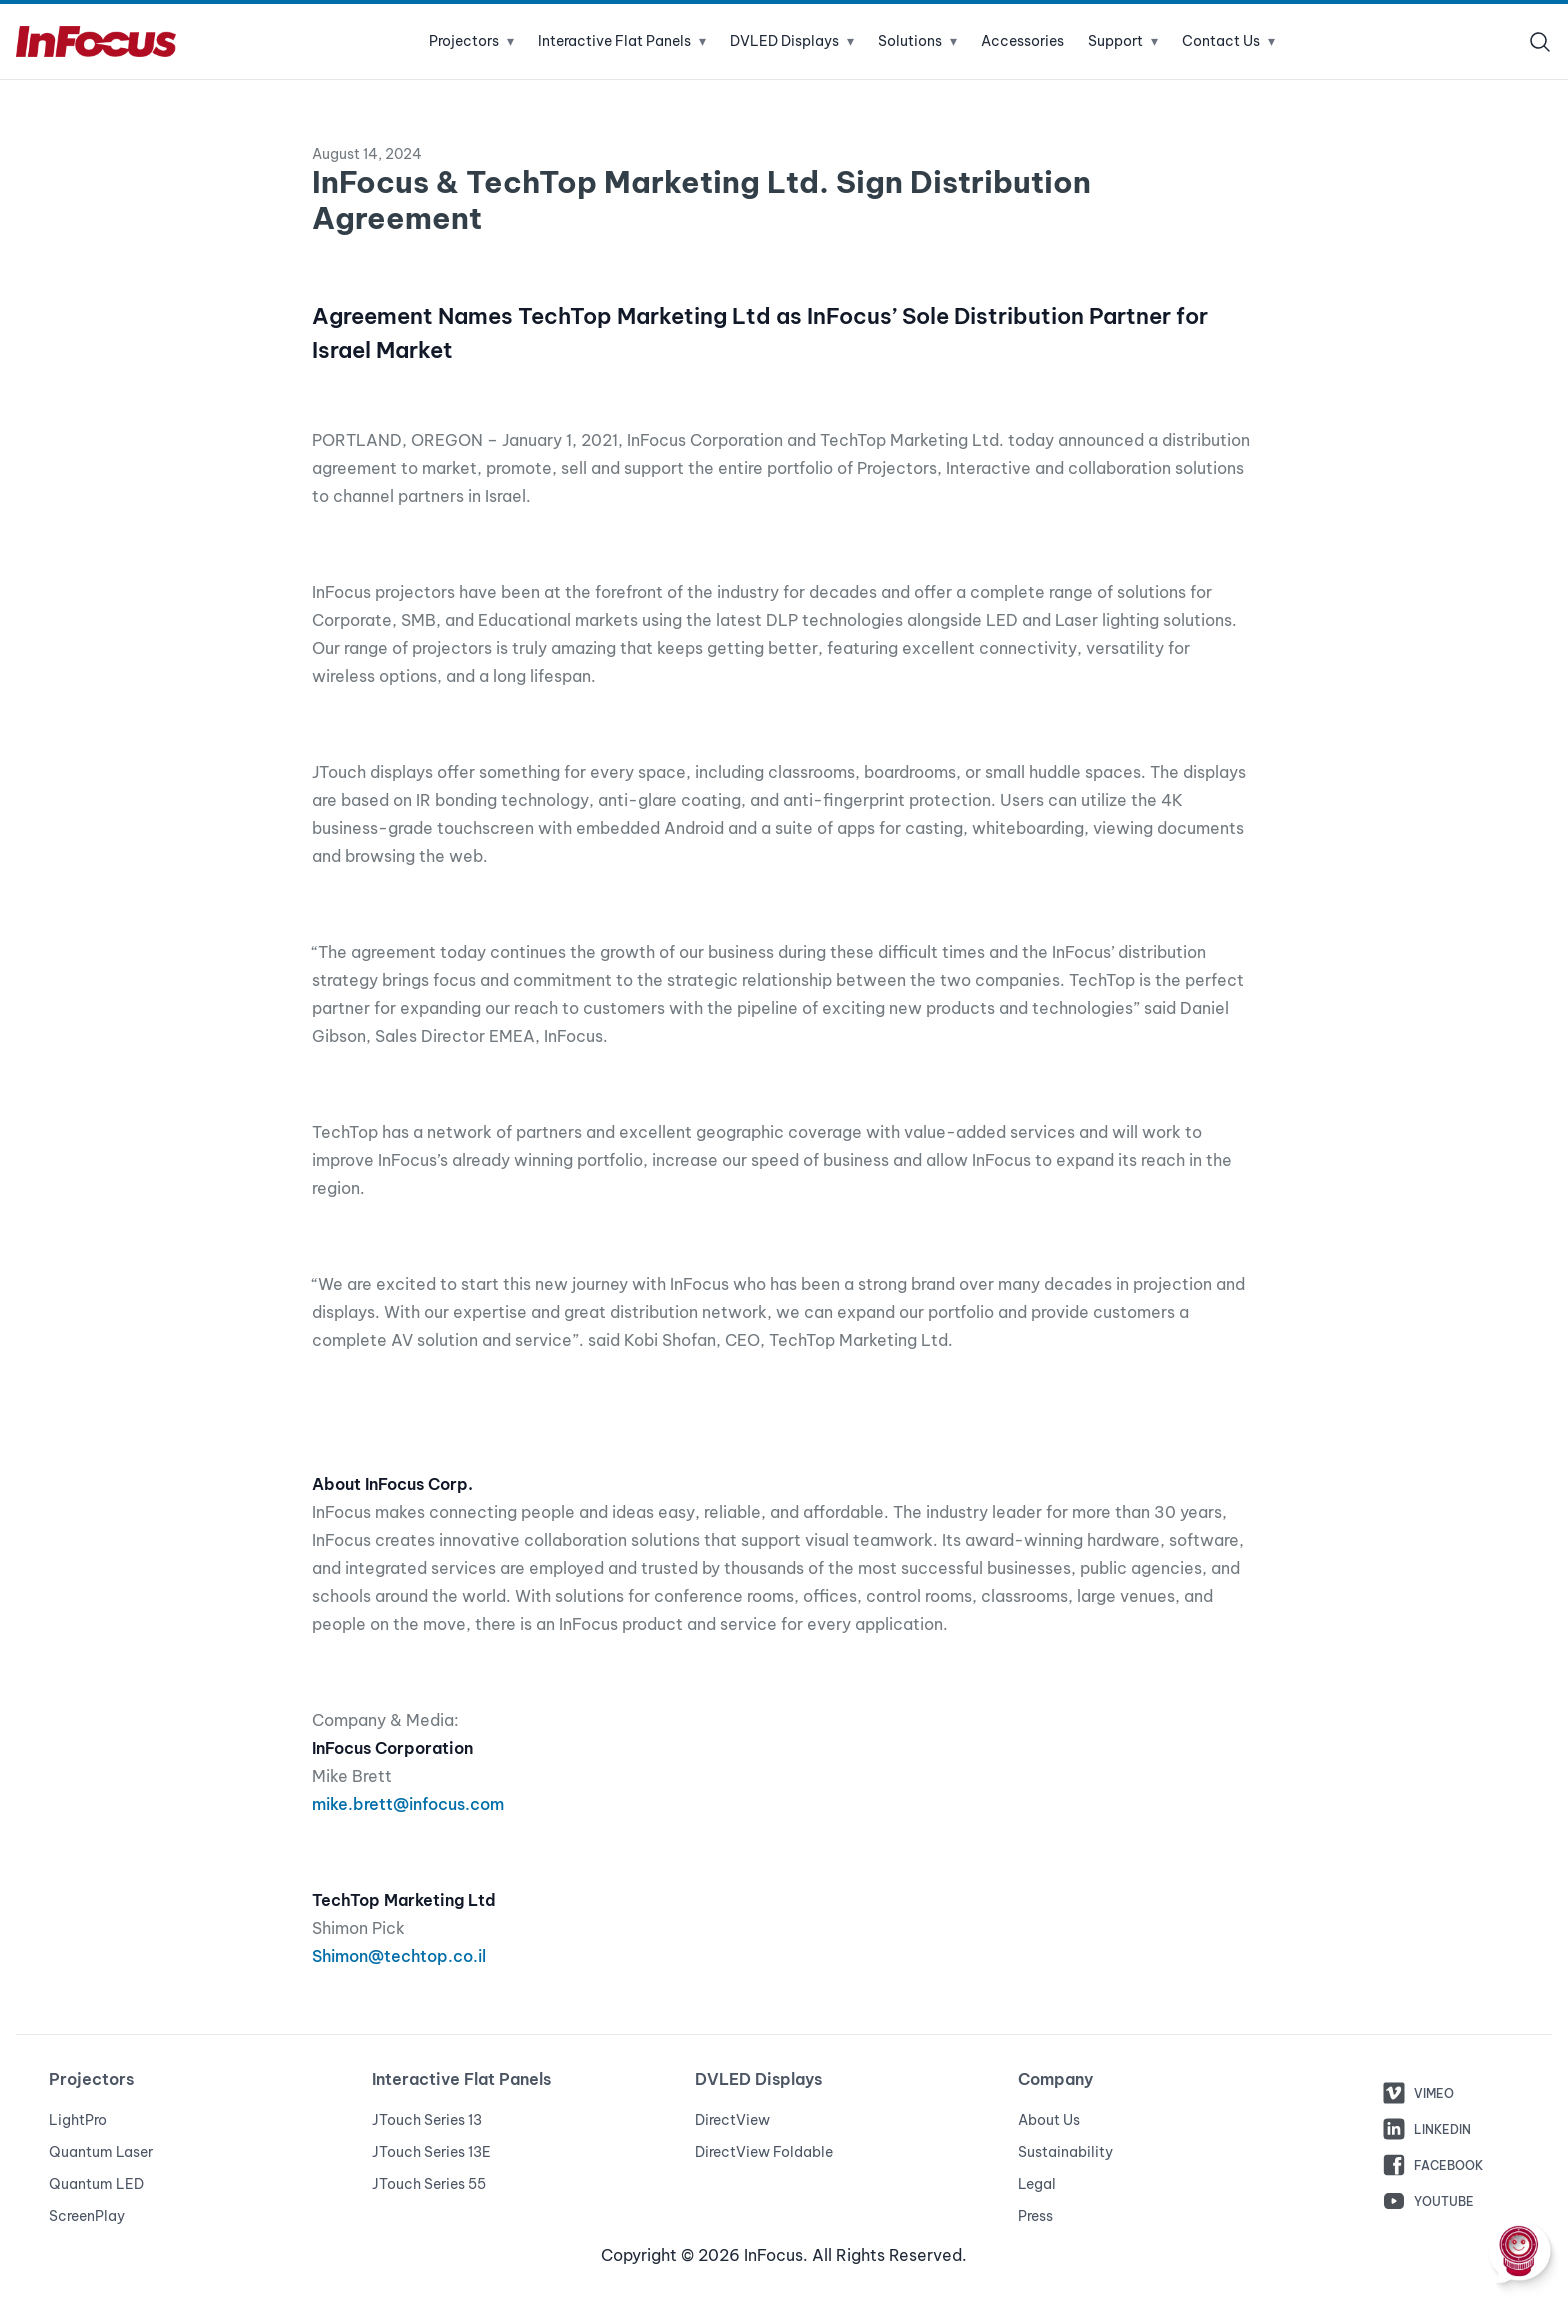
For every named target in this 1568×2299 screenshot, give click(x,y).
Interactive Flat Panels (622, 41)
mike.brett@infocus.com (408, 1804)
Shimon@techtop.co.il (399, 1956)
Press (1035, 2216)
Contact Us (1228, 41)
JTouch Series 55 (429, 2184)
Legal (1037, 2184)
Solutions (917, 41)
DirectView (732, 2120)
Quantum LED (96, 2184)
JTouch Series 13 (427, 2120)
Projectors (471, 41)
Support (1123, 41)
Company (1055, 2079)
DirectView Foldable (764, 2152)
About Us (1049, 2120)
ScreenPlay (87, 2216)
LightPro (78, 2120)
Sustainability (1065, 2152)
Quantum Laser (101, 2152)
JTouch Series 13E (431, 2152)
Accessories (1022, 41)
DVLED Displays (792, 41)
